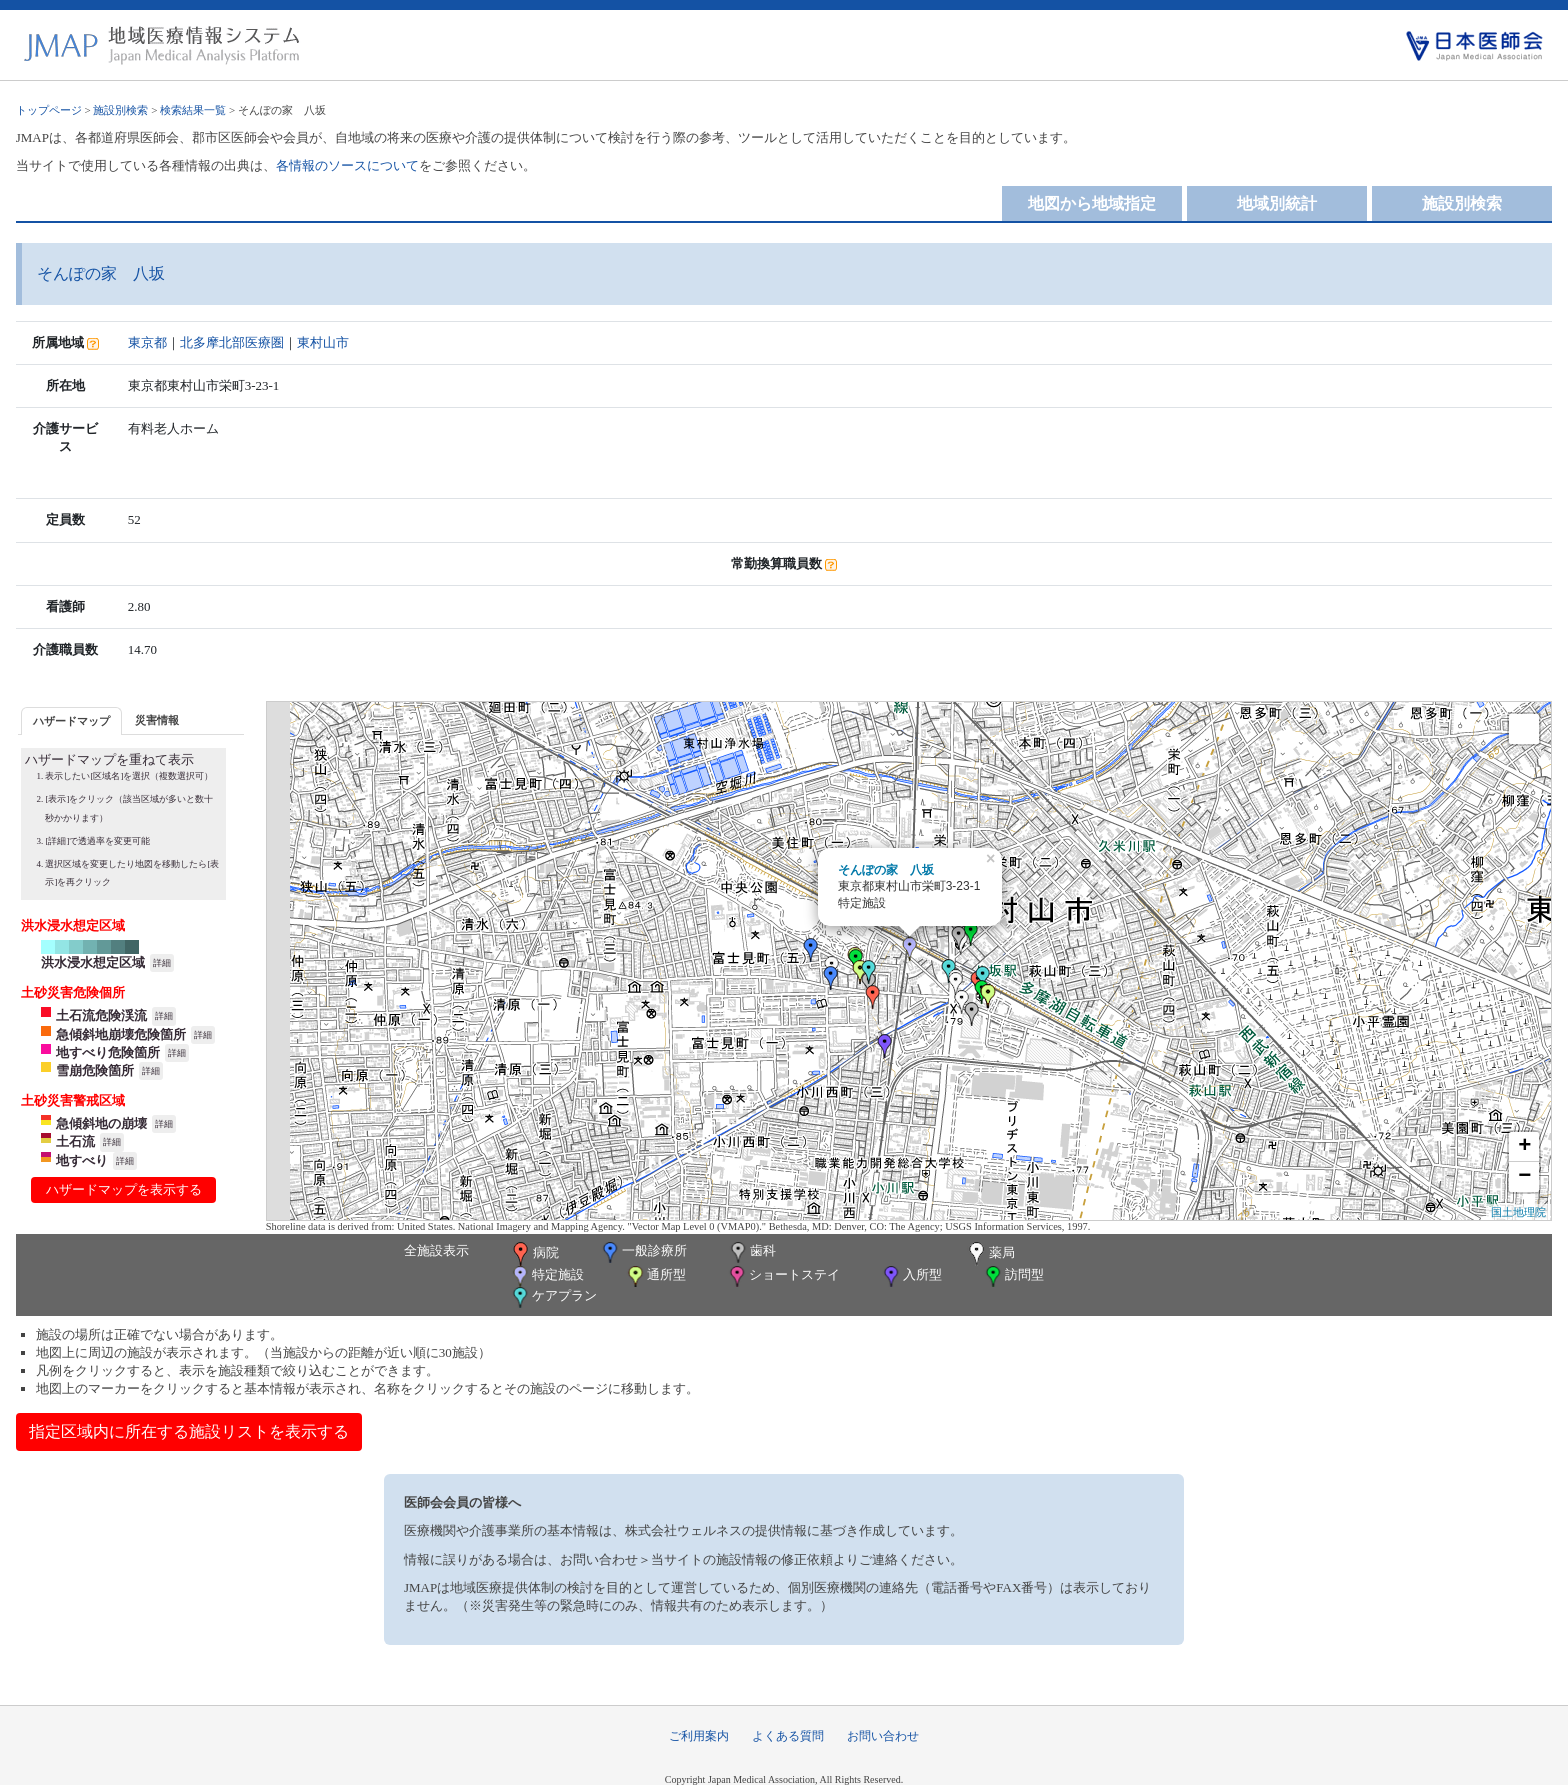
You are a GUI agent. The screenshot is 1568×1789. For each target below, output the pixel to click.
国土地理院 (1518, 1212)
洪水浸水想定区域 (93, 962)
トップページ (49, 110)
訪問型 (1013, 1276)
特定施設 (546, 1276)
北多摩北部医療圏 (232, 342)
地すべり (82, 1160)
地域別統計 (1277, 203)
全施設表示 (436, 1250)
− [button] (1524, 1177)
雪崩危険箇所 (95, 1070)
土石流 (75, 1141)
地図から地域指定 (1092, 203)
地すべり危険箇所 (108, 1052)
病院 (534, 1254)
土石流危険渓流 (101, 1015)
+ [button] (1524, 1147)
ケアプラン (553, 1297)
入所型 (911, 1276)
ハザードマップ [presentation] (71, 721)
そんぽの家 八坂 (886, 870)
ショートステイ (783, 1276)
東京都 (147, 342)
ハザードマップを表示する (124, 1189)
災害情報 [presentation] (157, 720)
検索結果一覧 (193, 110)
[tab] (71, 720)
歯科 (751, 1252)
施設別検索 (120, 110)
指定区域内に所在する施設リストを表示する (189, 1431)
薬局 (990, 1254)
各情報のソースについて (347, 165)
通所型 (655, 1276)
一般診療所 (643, 1252)
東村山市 (323, 342)
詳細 (162, 963)
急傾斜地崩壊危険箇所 (121, 1034)
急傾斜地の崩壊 (101, 1123)
